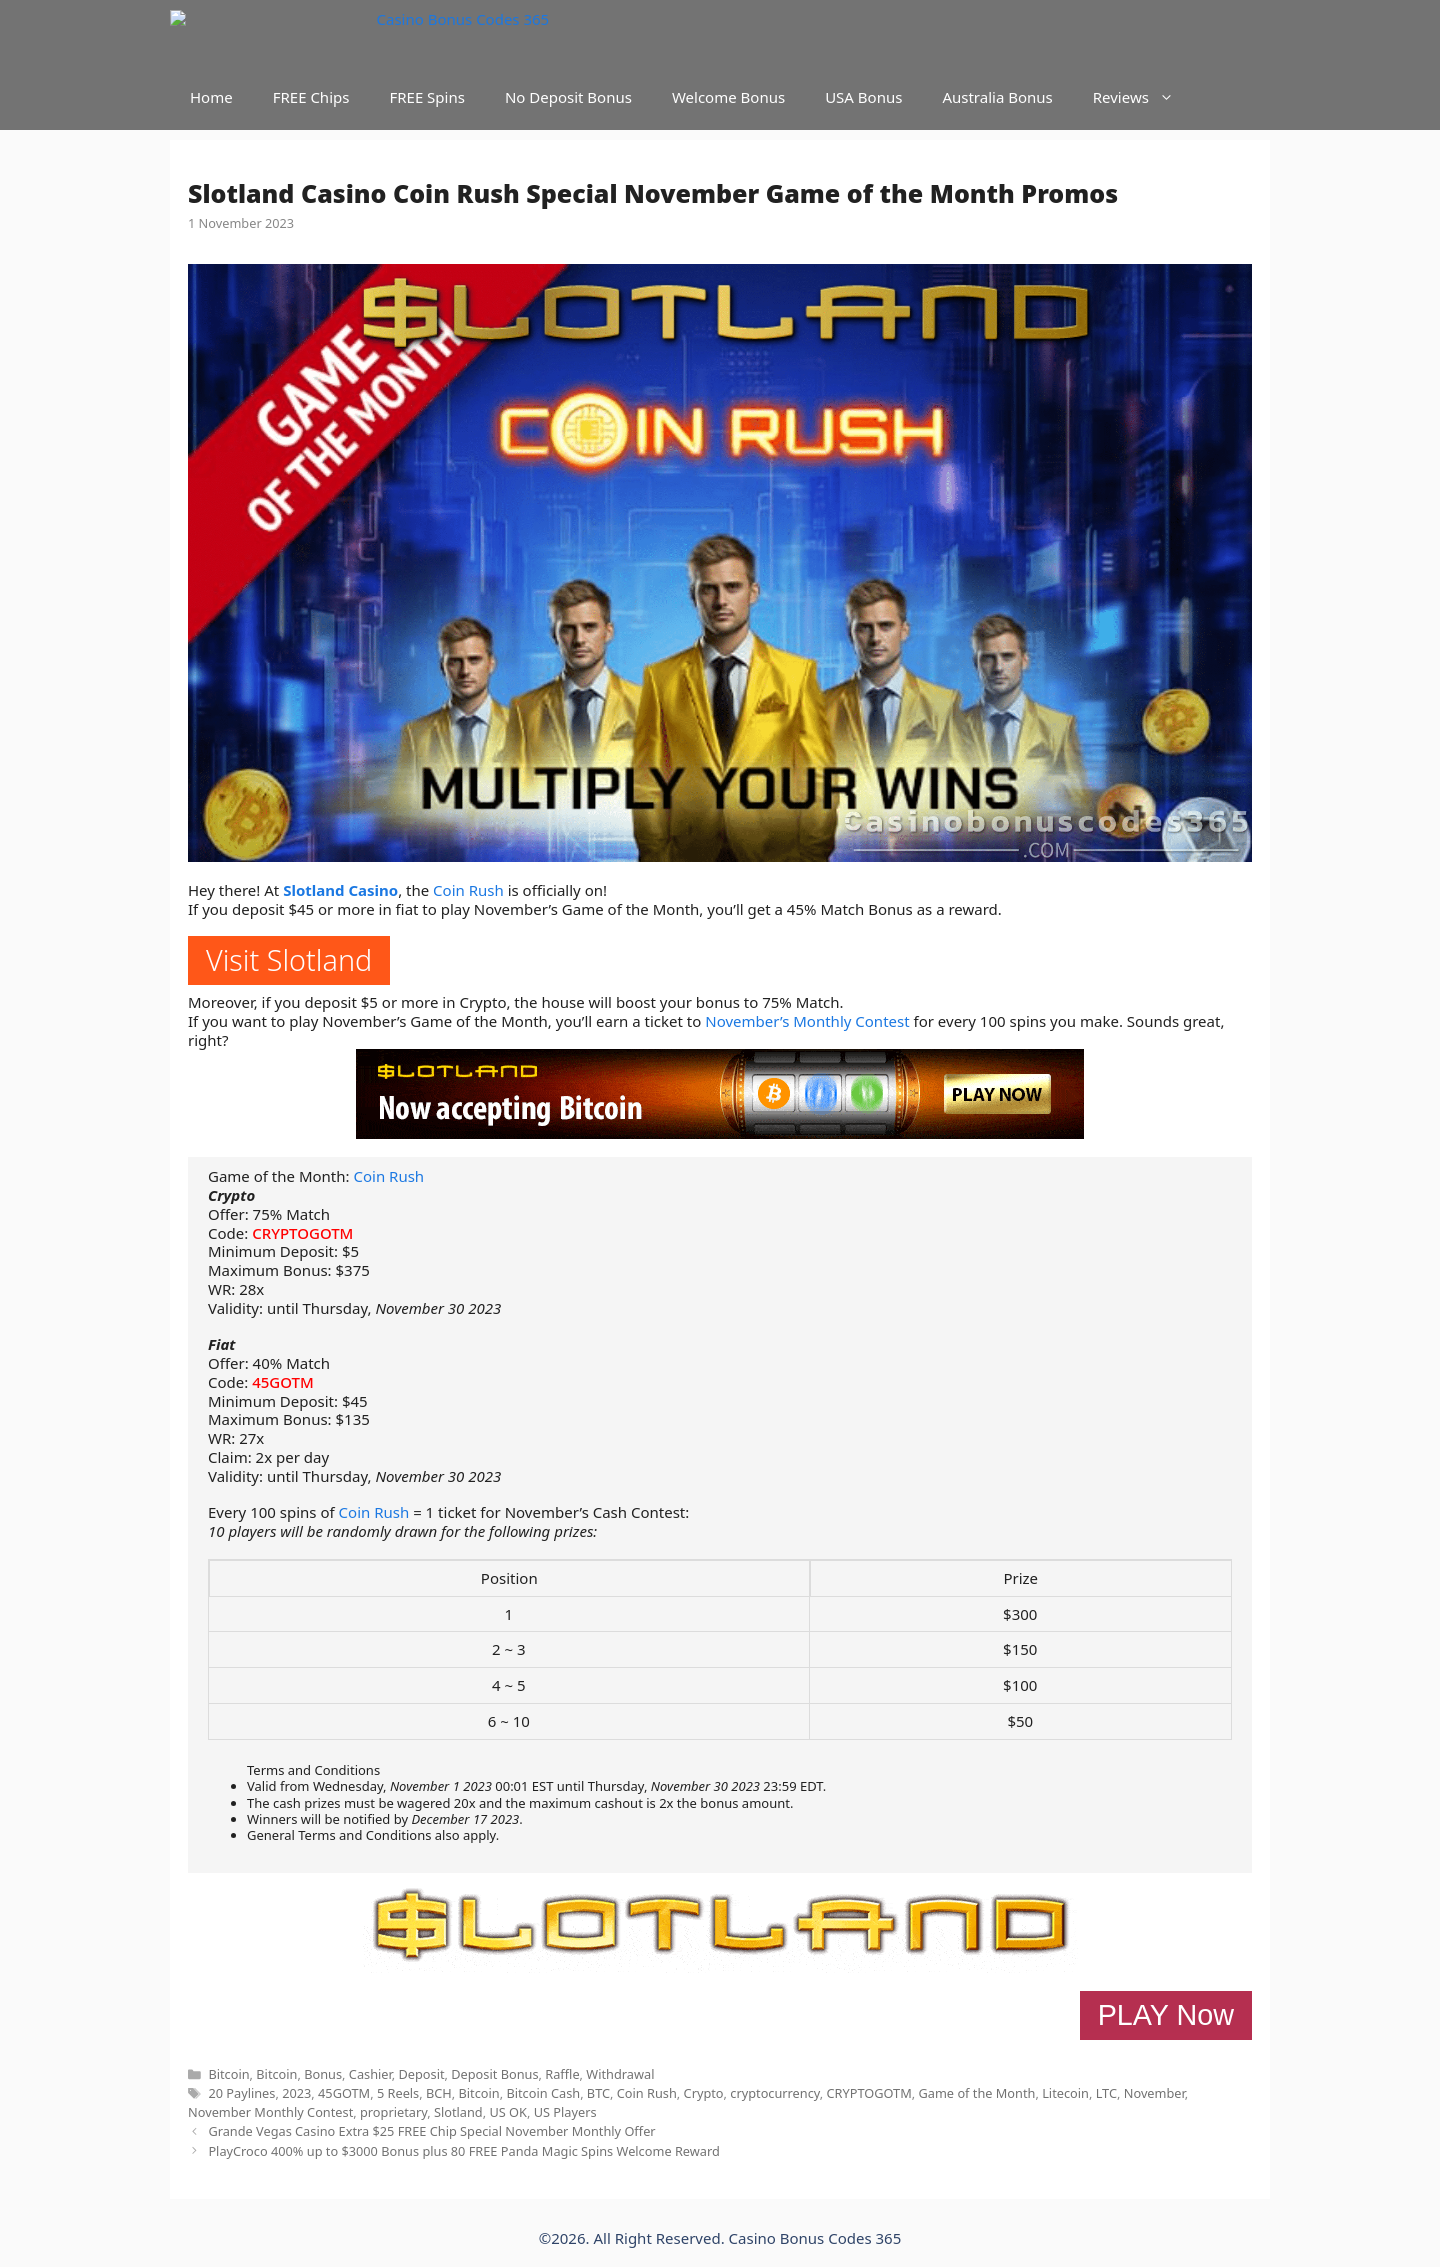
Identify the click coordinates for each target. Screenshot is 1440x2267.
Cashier (370, 2074)
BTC (598, 2093)
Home (211, 97)
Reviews (1143, 97)
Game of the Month (977, 2093)
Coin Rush (468, 890)
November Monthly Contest (270, 2112)
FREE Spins (426, 97)
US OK (508, 2112)
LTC (1106, 2093)
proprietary (393, 2112)
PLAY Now (1166, 2015)
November (1154, 2093)
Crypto (704, 2093)
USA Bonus (863, 97)
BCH (439, 2093)
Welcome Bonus (728, 97)
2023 (296, 2093)
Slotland (458, 2112)
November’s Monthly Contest (807, 1021)
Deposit (421, 2074)
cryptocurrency (775, 2093)
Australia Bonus (997, 97)
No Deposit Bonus (568, 97)
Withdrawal (620, 2074)
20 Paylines (241, 2093)
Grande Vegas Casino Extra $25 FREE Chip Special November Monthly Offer (431, 2131)
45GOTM (283, 1382)
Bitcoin (228, 2074)
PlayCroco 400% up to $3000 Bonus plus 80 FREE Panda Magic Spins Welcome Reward (463, 2151)
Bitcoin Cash (543, 2093)
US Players (565, 2112)
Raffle (562, 2074)
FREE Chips (311, 97)
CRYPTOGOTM (302, 1233)
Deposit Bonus (494, 2074)
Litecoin (1065, 2093)
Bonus (323, 2074)
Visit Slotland (289, 959)
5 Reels (398, 2093)
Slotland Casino (340, 890)
